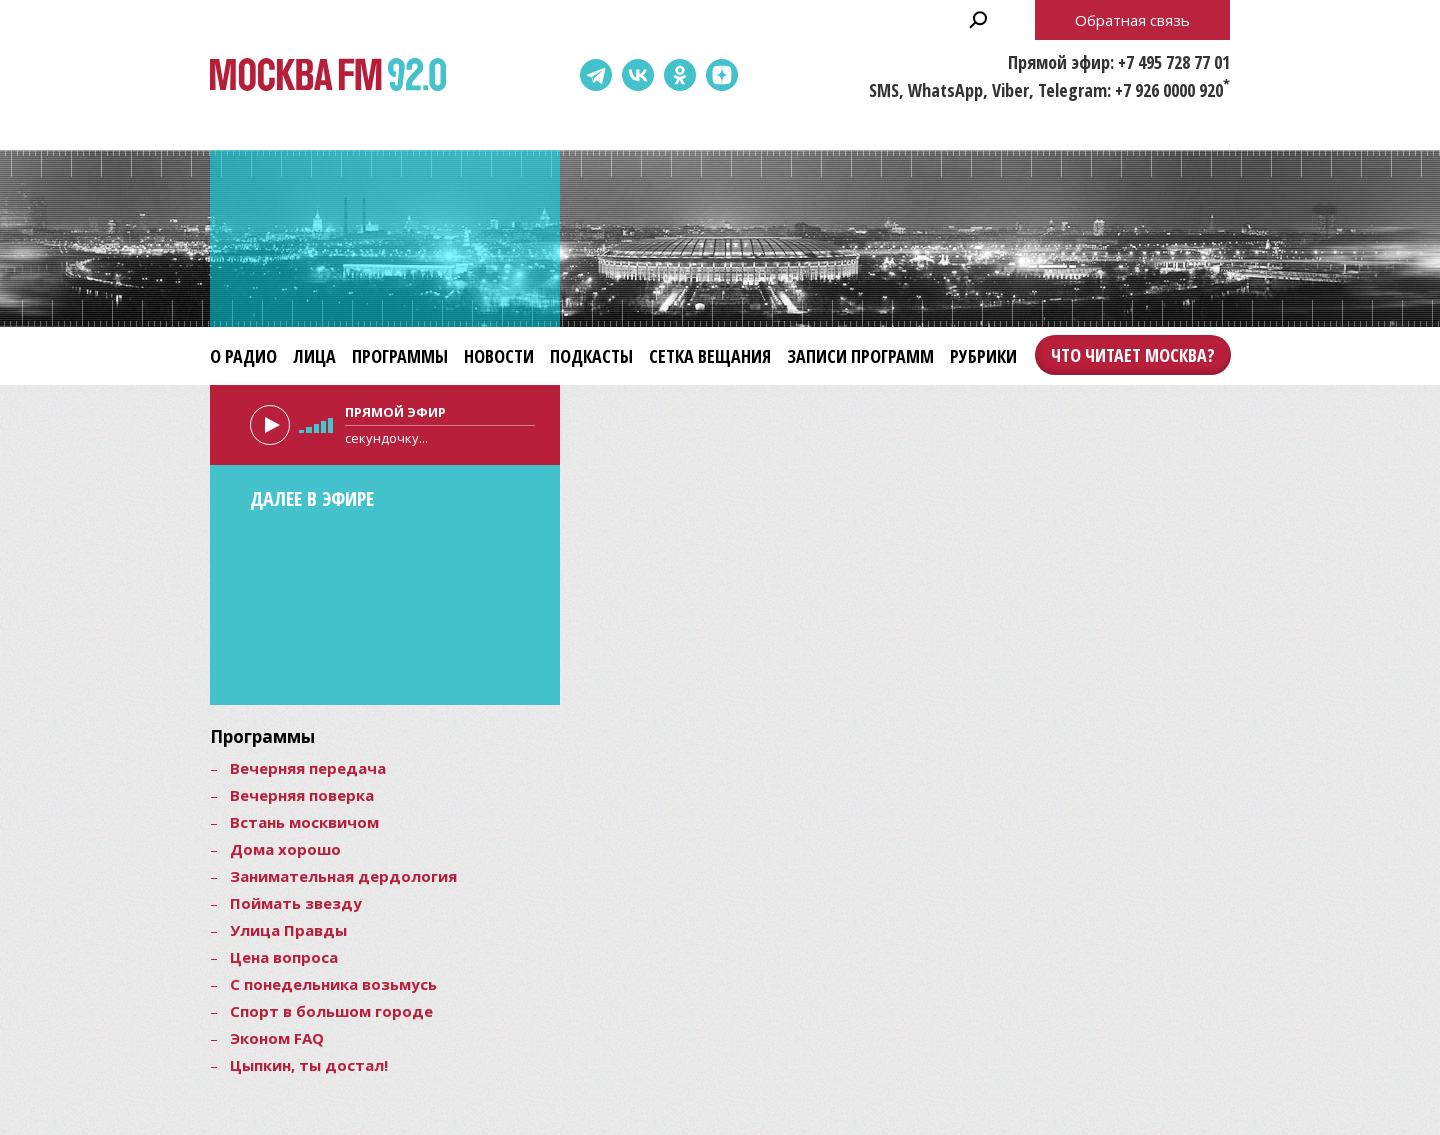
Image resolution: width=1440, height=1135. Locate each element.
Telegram (596, 75)
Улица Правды (288, 930)
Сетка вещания (710, 356)
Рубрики (983, 356)
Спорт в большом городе (331, 1011)
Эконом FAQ (277, 1038)
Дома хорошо (285, 849)
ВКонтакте (638, 75)
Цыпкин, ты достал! (309, 1065)
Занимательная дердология (343, 876)
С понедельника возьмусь (333, 984)
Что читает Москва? (1133, 355)
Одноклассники (680, 75)
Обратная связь (1132, 20)
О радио (243, 356)
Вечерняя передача (308, 768)
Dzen (722, 75)
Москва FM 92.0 (328, 75)
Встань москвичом (304, 822)
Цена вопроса (284, 957)
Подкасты (591, 356)
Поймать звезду (296, 903)
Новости (499, 356)
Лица (314, 356)
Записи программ (860, 356)
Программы (400, 356)
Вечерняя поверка (302, 795)
